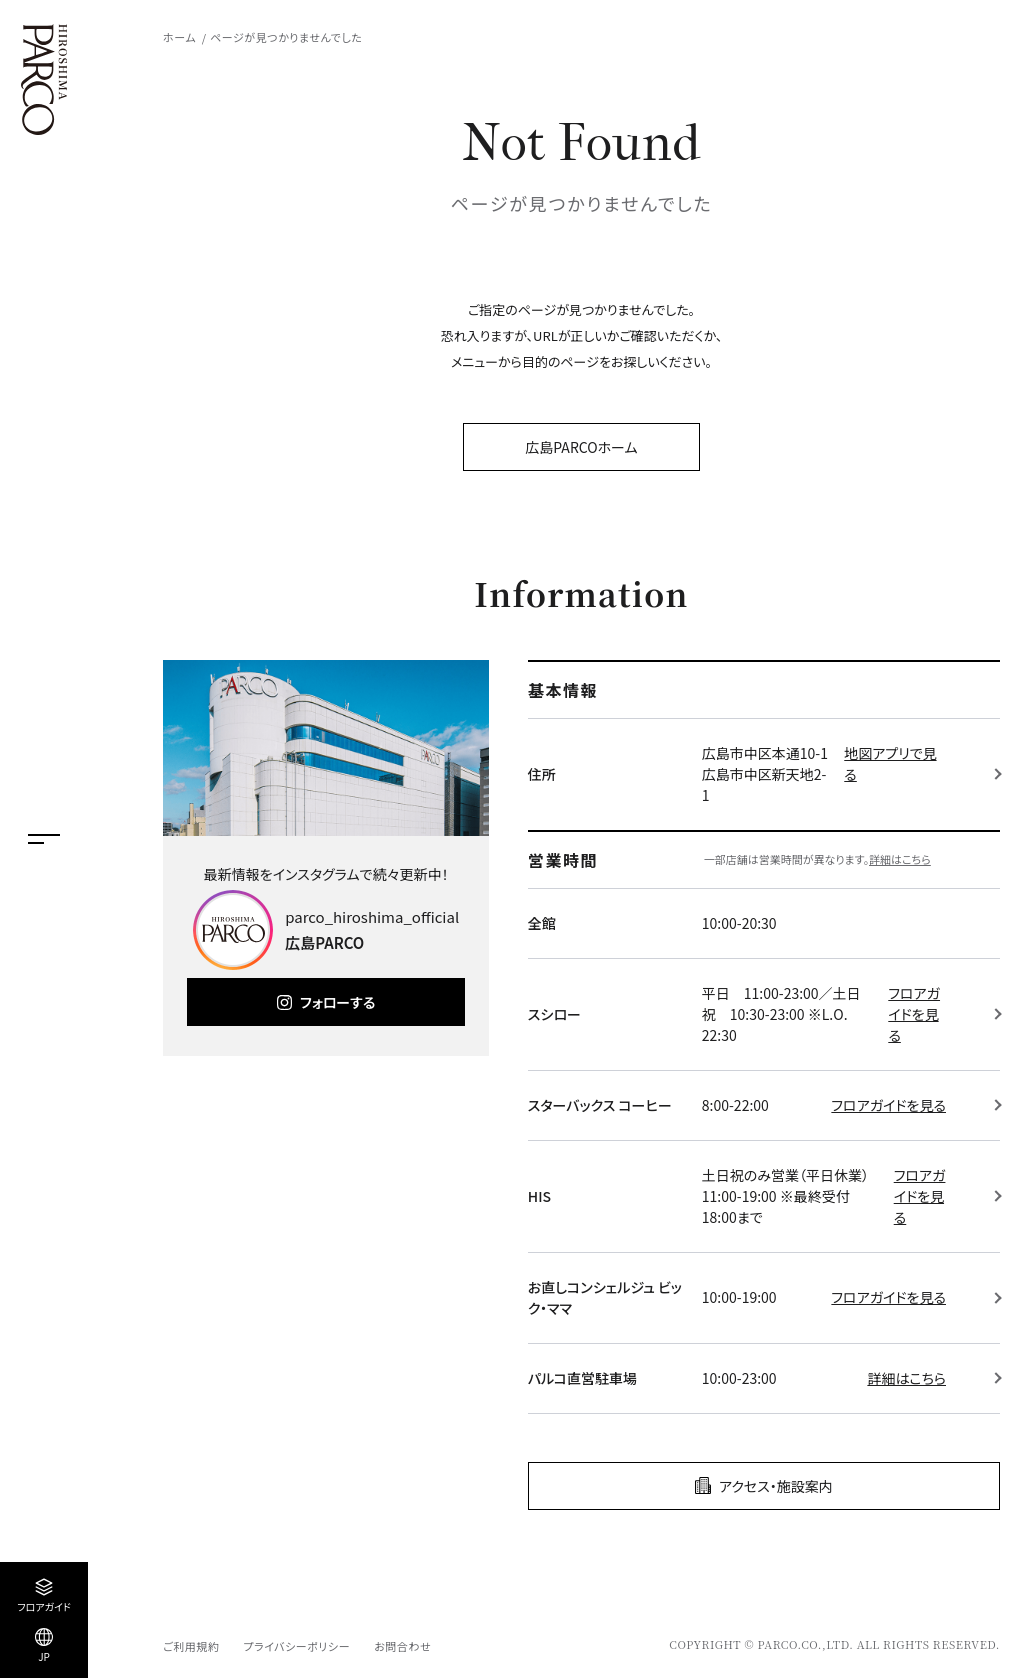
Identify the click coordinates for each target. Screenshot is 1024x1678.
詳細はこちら (900, 859)
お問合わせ (402, 1646)
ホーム (179, 37)
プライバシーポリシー (296, 1646)
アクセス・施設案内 (776, 1486)
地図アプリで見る (890, 763)
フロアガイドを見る (914, 1014)
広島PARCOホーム (581, 447)
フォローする (337, 1002)
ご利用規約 (191, 1646)
